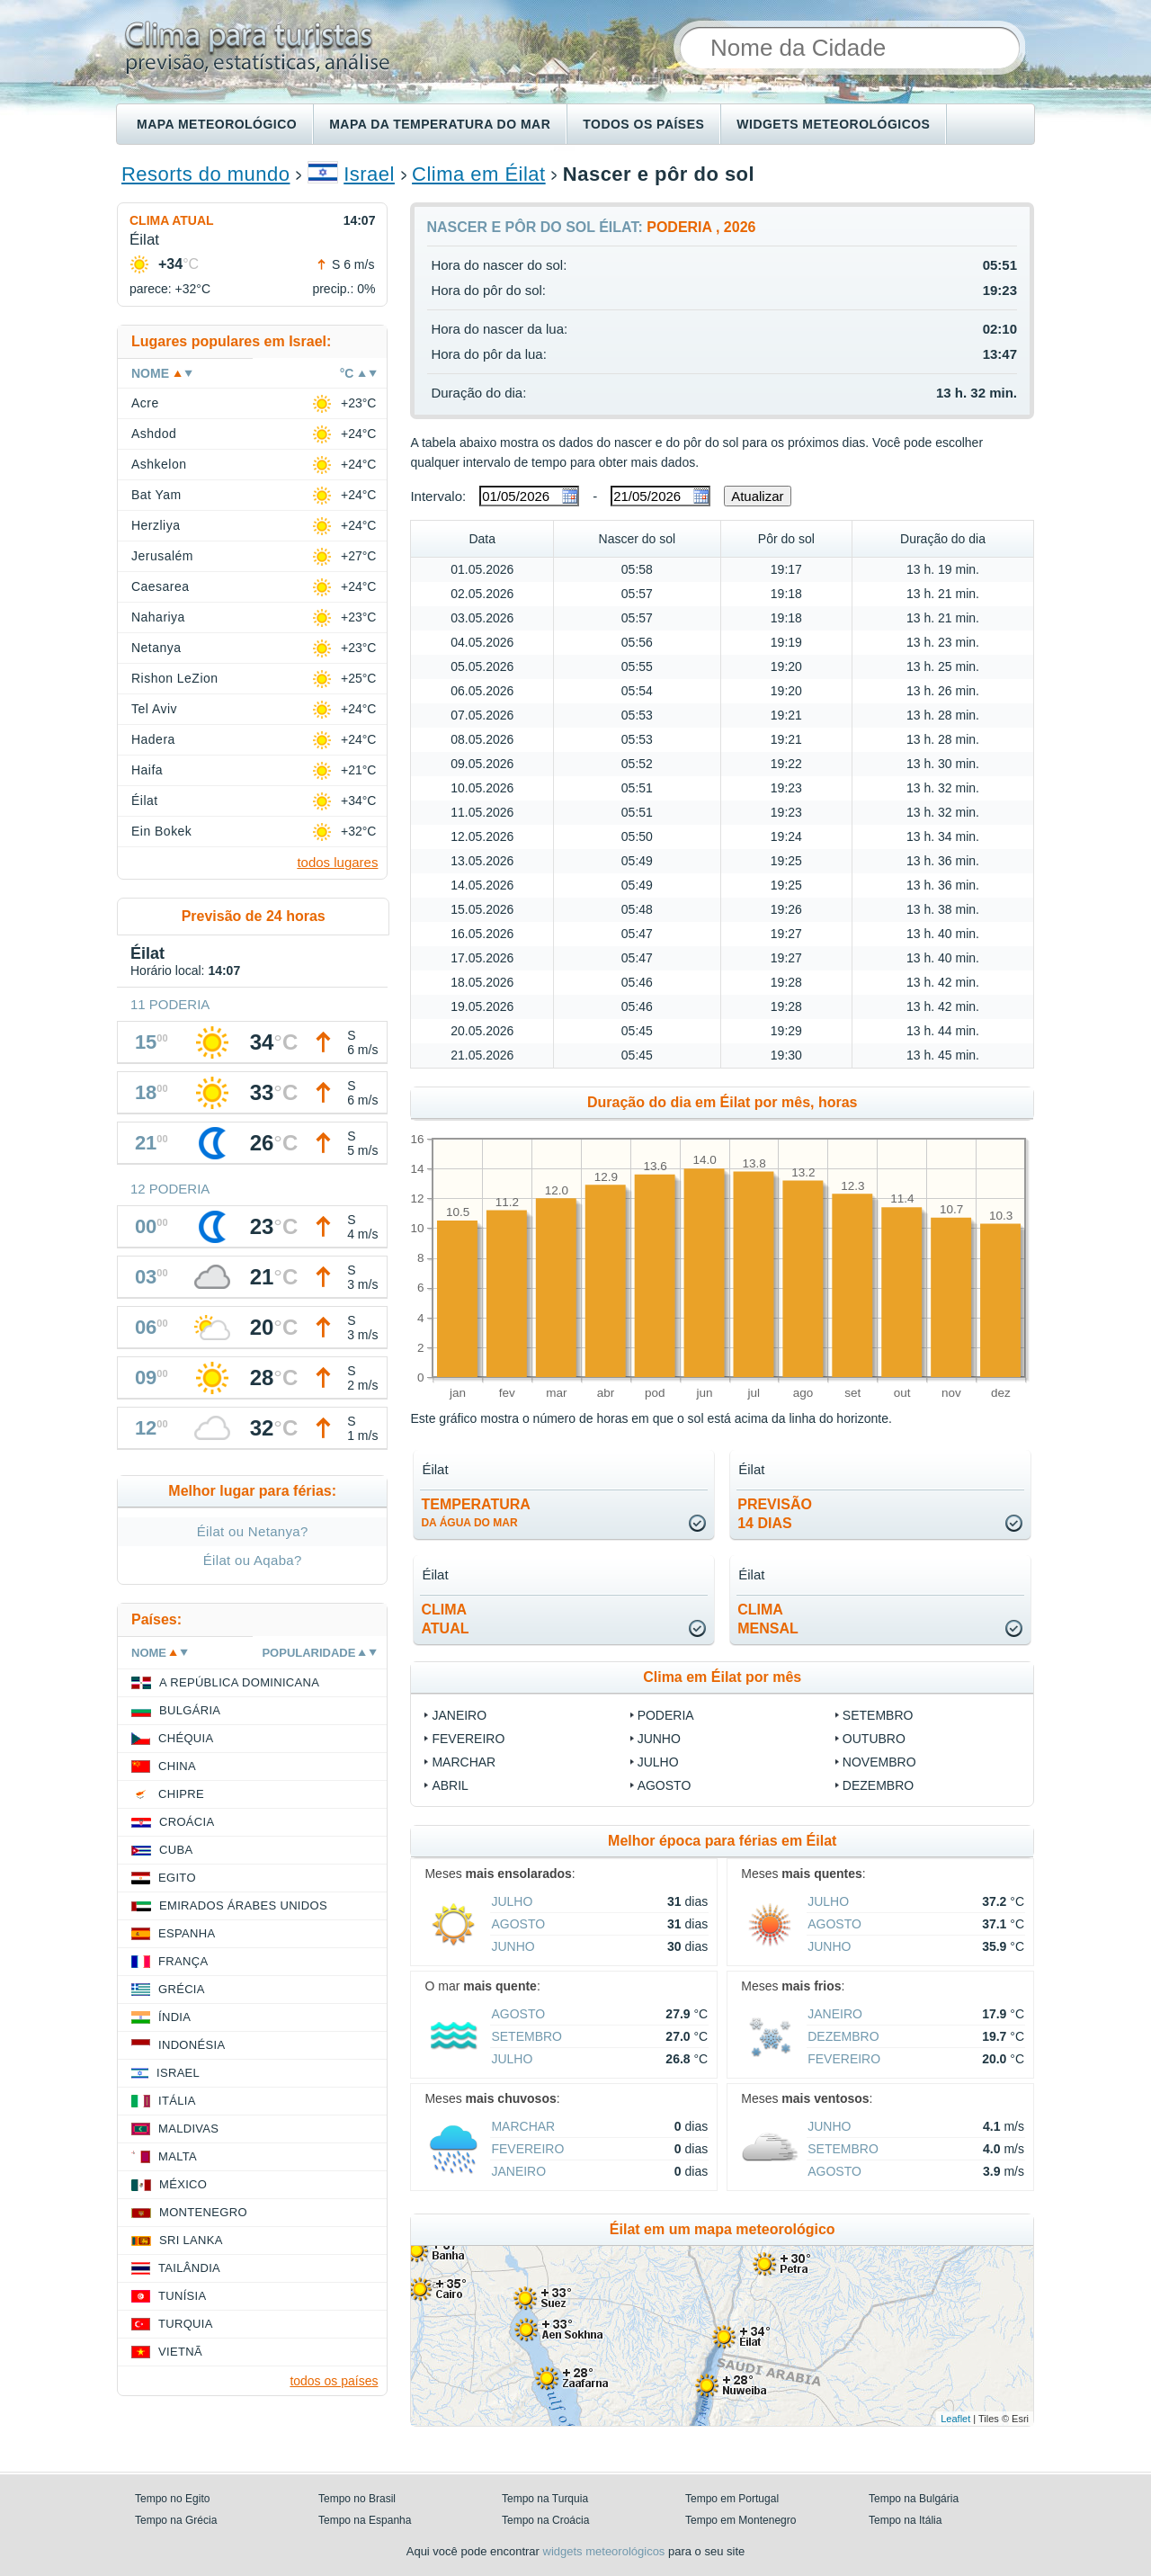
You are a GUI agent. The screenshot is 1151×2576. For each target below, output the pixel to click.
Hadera (153, 739)
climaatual (444, 1619)
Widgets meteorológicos (833, 124)
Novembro (879, 1762)
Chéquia (185, 1738)
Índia (174, 2017)
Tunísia (182, 2296)
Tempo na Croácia (545, 2520)
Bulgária (189, 1710)
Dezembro (878, 1785)
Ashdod (153, 433)
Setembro (878, 1715)
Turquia (185, 2323)
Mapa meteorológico (217, 124)
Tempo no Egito (172, 2498)
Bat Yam (156, 494)
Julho (658, 1762)
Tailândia (189, 2268)
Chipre (181, 1794)
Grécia (181, 1989)
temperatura (475, 1513)
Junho (659, 1738)
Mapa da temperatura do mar (439, 124)
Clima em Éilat (479, 174)
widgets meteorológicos (604, 2551)
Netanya (156, 647)
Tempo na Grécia (176, 2520)
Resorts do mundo (205, 174)
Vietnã (180, 2351)
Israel (369, 174)
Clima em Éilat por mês (722, 1677)
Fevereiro (468, 1738)
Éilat (144, 800)
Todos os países (643, 124)
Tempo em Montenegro (740, 2520)
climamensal (768, 1619)
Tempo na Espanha (364, 2520)
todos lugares (337, 862)
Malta (177, 2156)
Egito (177, 1877)
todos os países (334, 2381)
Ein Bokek (161, 831)
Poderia (666, 1715)
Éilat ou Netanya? (252, 1531)
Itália (177, 2100)
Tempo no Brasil (357, 2498)
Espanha (186, 1933)
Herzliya (155, 525)
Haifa (147, 770)
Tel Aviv (154, 709)
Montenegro (203, 2212)
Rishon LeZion (175, 678)
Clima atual (171, 220)
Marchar (463, 1762)
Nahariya (158, 617)
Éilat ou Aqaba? (252, 1560)
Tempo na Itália (905, 2520)
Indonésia (191, 2045)
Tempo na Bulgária (914, 2498)
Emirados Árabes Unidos (243, 1905)
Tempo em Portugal (732, 2498)
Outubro (874, 1738)
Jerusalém (162, 556)
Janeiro (459, 1715)
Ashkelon (158, 464)
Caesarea (160, 586)
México (183, 2184)
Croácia (186, 1822)
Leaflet (955, 2418)
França (183, 1961)
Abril (450, 1785)
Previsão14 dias (774, 1514)
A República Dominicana (239, 1682)
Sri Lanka (191, 2240)
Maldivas (188, 2128)
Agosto (664, 1785)
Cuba (175, 1849)
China (177, 1766)
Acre (145, 403)
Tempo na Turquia (545, 2498)
